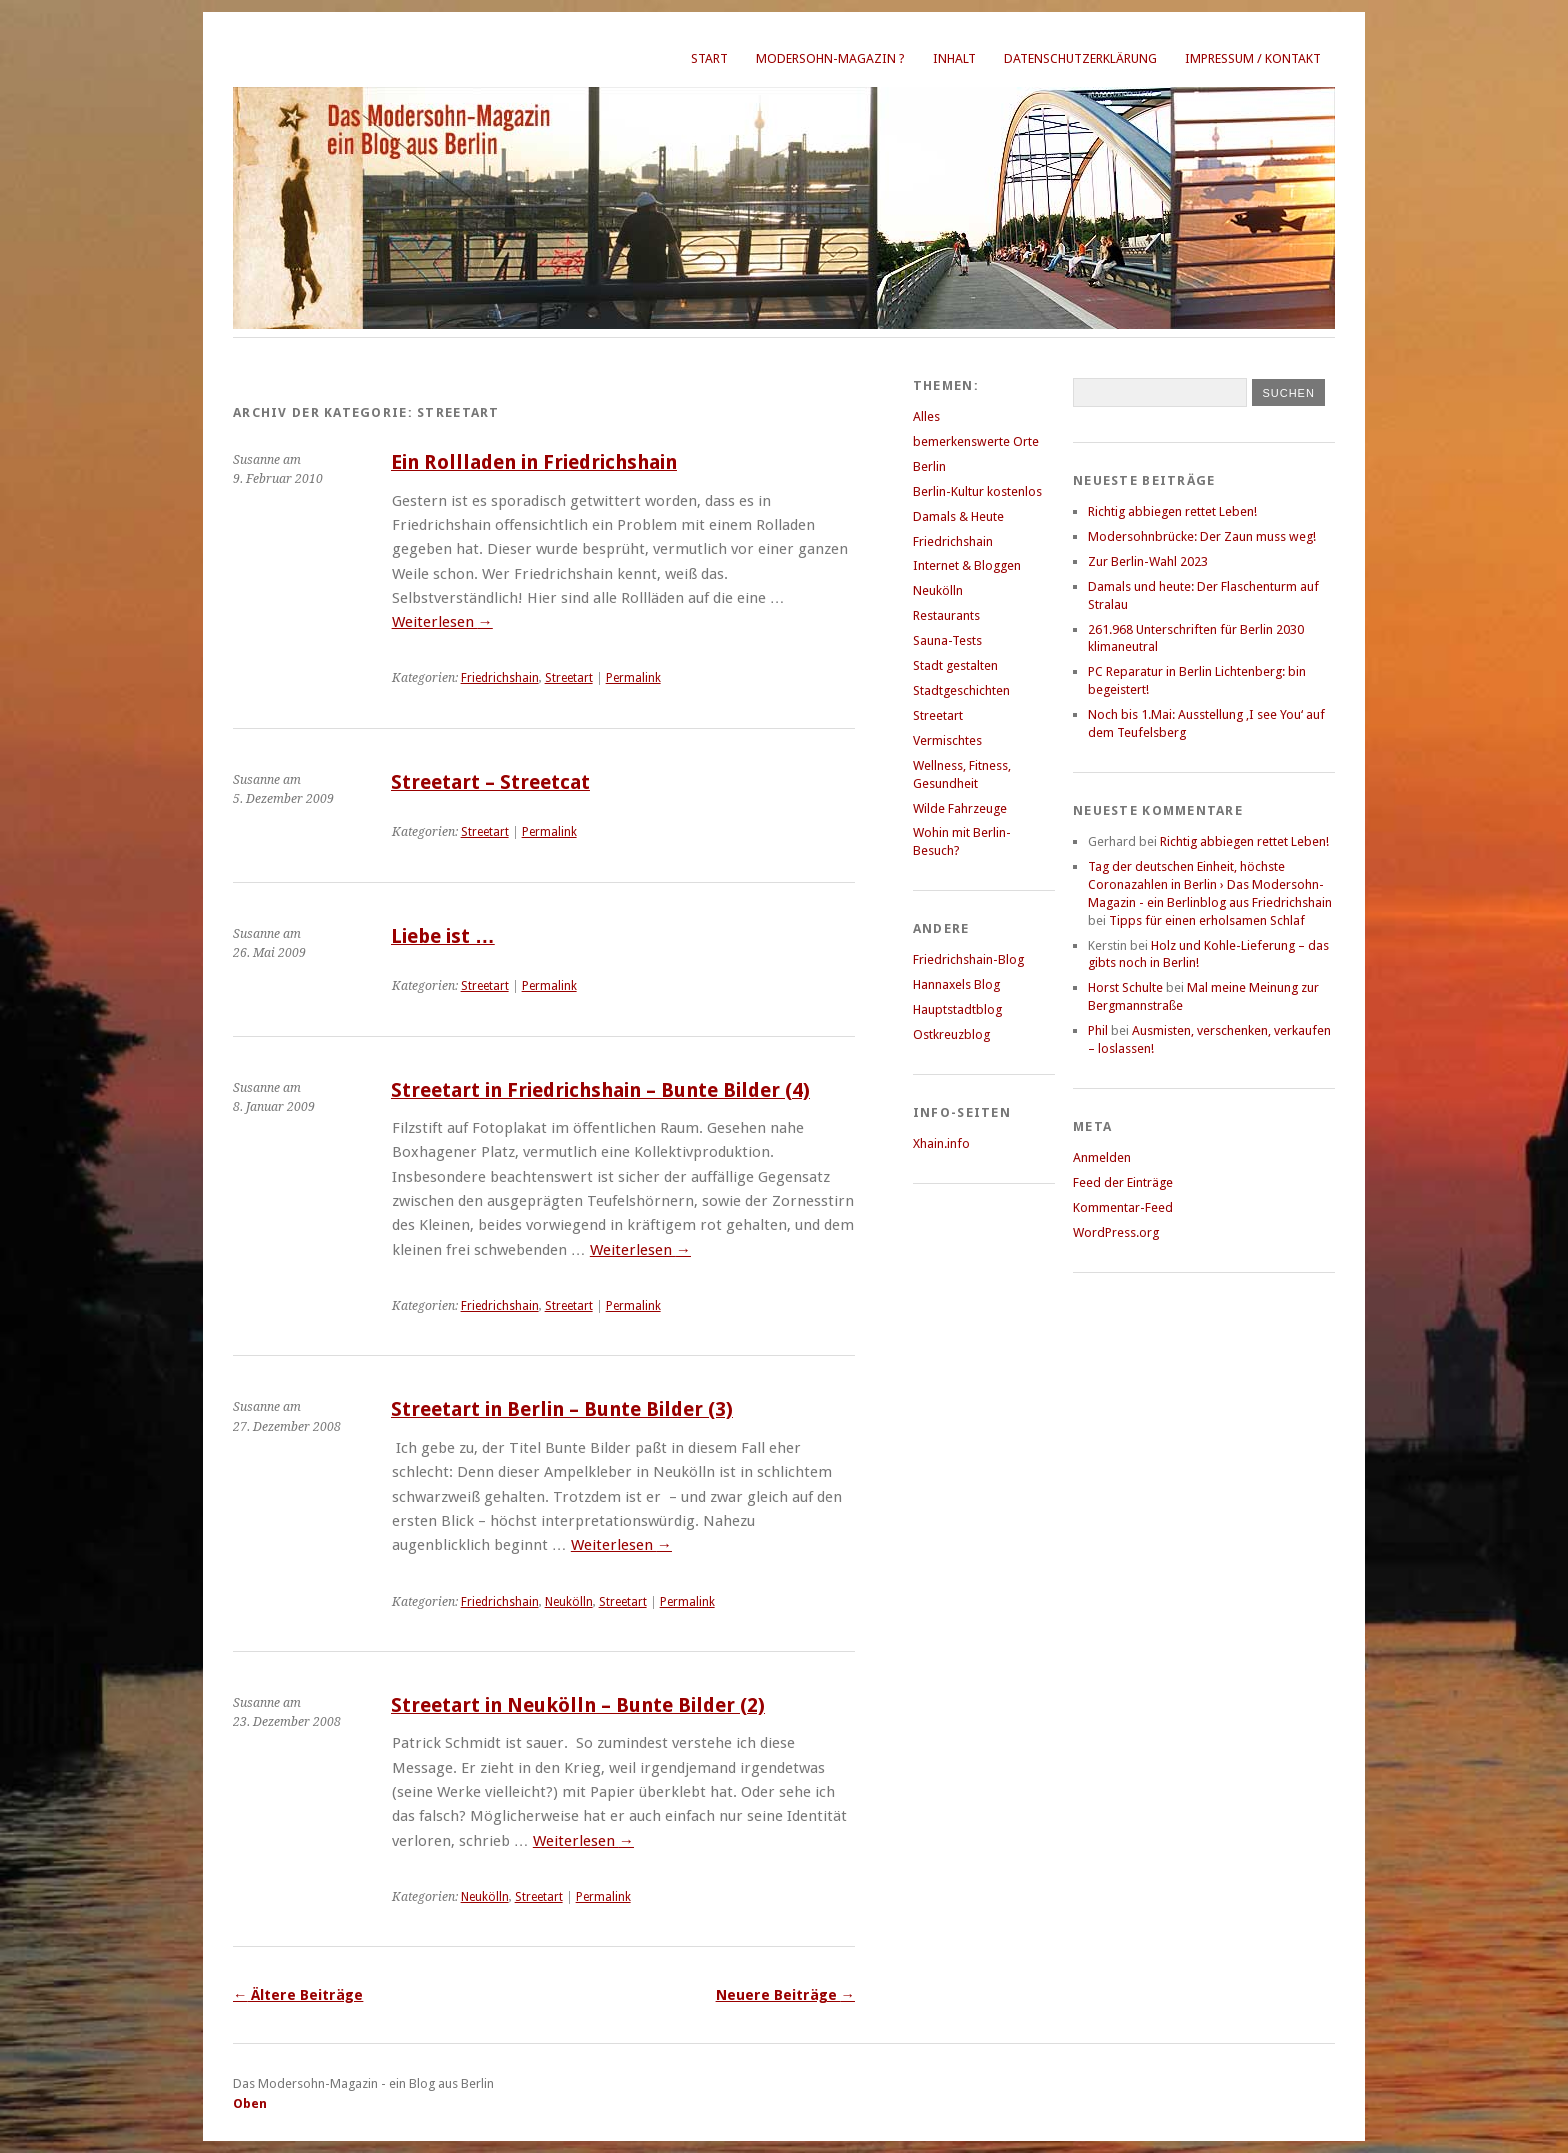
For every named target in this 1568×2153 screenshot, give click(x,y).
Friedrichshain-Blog (968, 959)
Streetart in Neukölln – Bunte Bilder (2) (578, 1705)
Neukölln (569, 1602)
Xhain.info (941, 1143)
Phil (1098, 1030)
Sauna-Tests (947, 640)
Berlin (929, 466)
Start (709, 58)
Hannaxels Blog (956, 984)
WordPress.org (1116, 1232)
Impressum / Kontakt (1253, 58)
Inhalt (954, 58)
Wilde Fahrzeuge (960, 808)
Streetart (569, 678)
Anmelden (1102, 1157)
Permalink (633, 678)
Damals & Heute (958, 516)
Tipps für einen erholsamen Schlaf (1207, 920)
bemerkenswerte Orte (976, 441)
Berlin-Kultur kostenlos (977, 491)
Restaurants (946, 615)
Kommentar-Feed (1123, 1207)
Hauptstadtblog (957, 1009)
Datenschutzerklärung (1080, 58)
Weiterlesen (442, 622)
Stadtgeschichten (961, 690)
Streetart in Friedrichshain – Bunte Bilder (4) (600, 1090)
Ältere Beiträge (298, 1995)
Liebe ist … (443, 936)
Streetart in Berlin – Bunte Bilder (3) (562, 1409)
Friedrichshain (500, 678)
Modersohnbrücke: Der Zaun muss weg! (1202, 536)
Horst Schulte (1125, 987)
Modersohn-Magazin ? (830, 58)
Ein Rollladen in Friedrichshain (534, 462)
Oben (250, 2103)
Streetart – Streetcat (490, 782)
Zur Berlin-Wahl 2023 (1148, 561)
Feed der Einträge (1123, 1182)
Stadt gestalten (955, 665)
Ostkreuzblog (951, 1034)
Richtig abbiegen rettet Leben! (1172, 511)
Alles (926, 416)
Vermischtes (947, 740)
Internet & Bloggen (967, 565)
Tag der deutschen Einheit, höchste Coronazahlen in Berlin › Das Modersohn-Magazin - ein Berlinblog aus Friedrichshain (1210, 884)
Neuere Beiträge (785, 1995)
